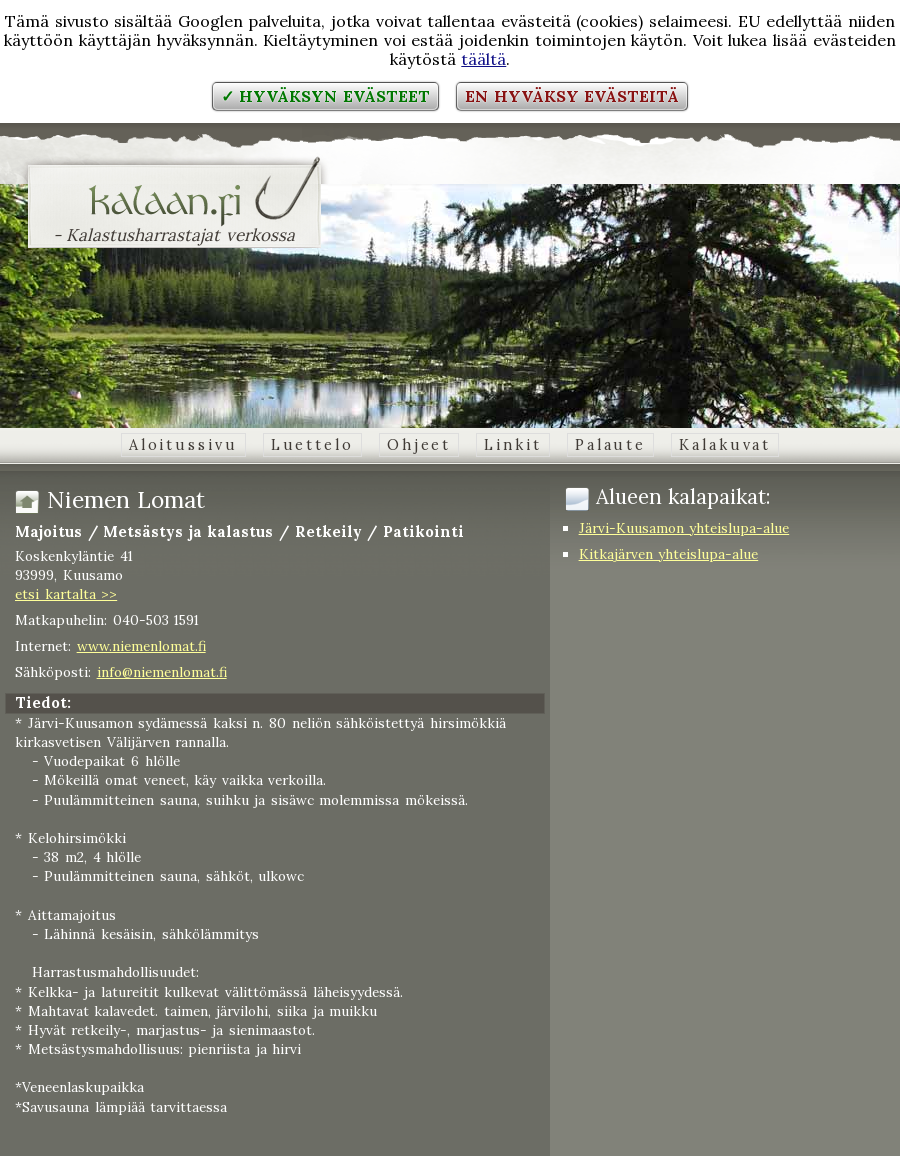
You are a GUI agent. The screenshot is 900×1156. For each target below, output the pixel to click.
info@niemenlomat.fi (162, 672)
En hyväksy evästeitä (572, 96)
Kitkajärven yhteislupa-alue (669, 554)
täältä (483, 59)
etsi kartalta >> (66, 594)
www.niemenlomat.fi (141, 646)
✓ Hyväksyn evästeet (325, 96)
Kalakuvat (725, 445)
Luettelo (312, 445)
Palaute (610, 445)
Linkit (512, 445)
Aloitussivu (183, 445)
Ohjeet (419, 445)
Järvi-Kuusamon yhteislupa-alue (684, 528)
